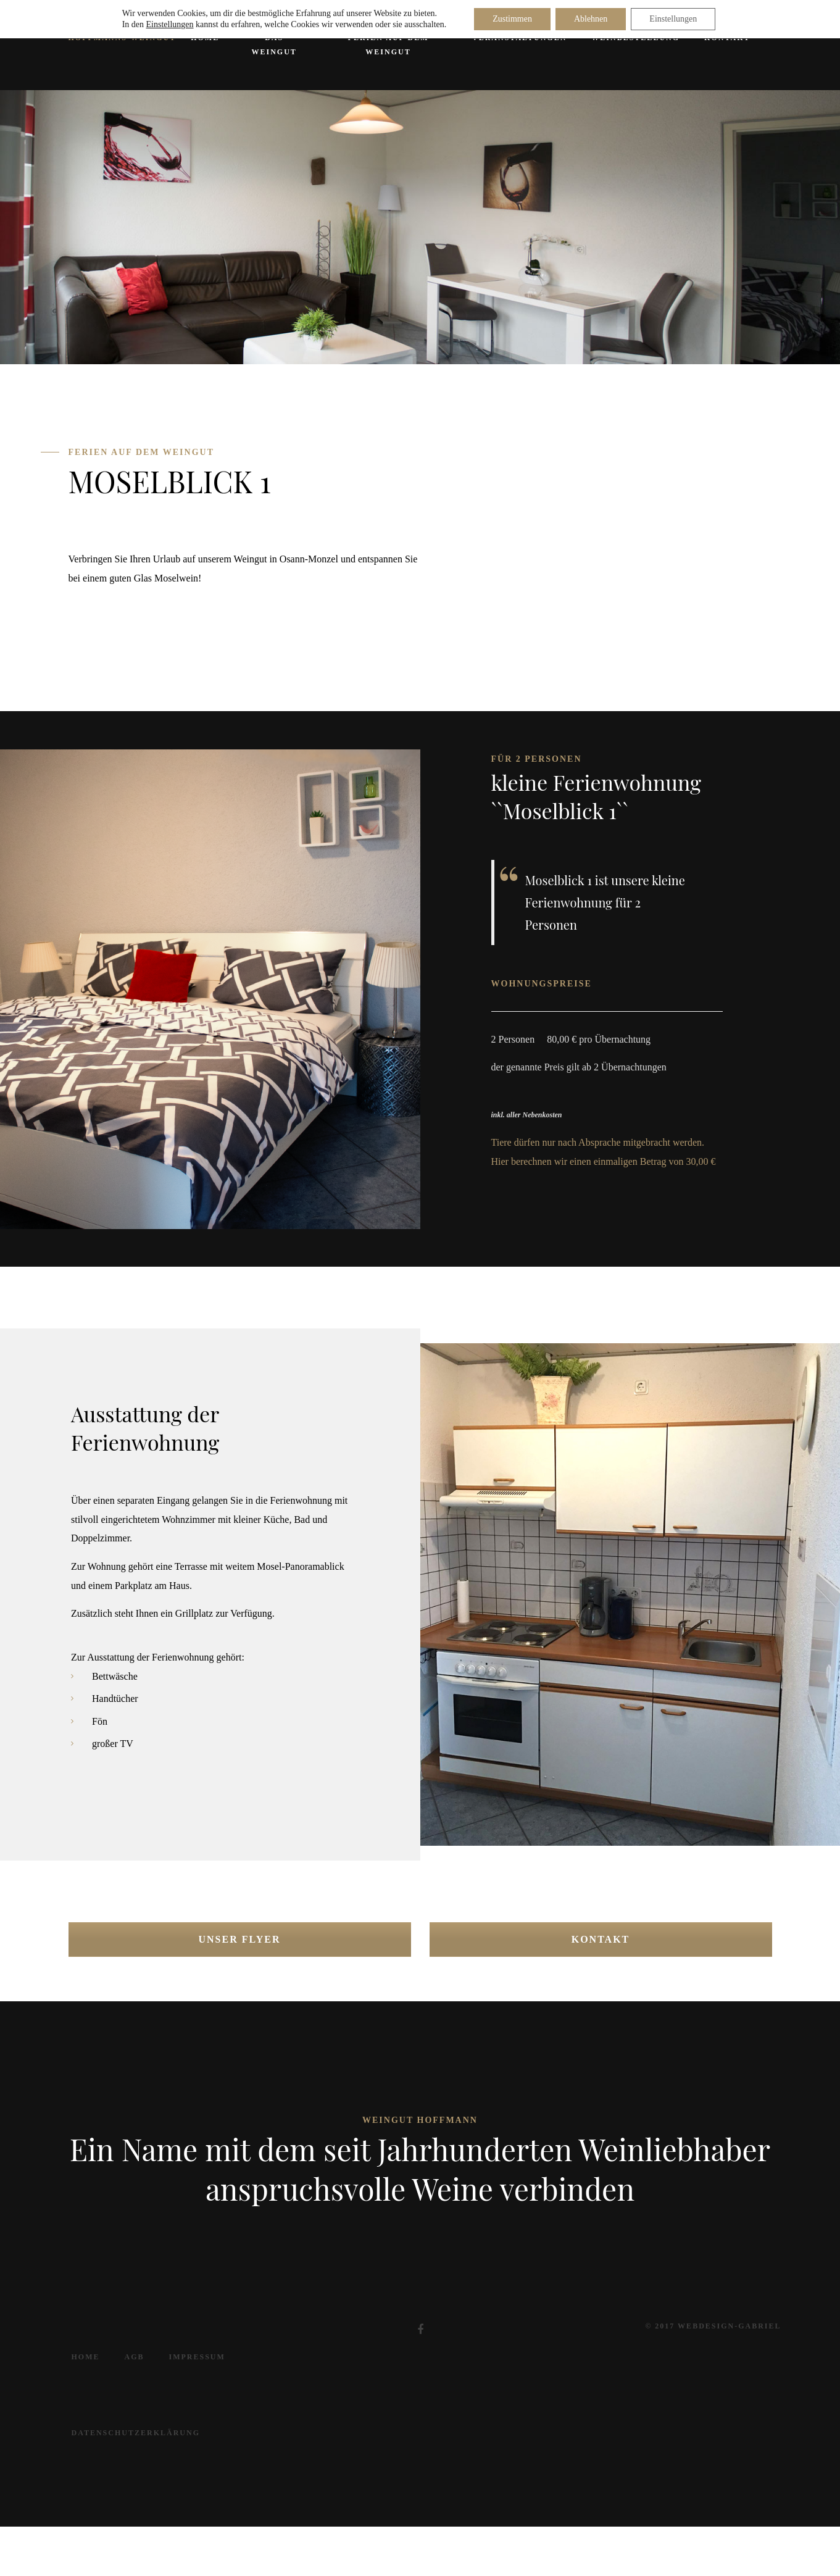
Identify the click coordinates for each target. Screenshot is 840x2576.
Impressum (197, 2357)
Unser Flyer (240, 1939)
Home (86, 2357)
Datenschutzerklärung (136, 2432)
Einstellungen (170, 24)
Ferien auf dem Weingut (388, 44)
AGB (134, 2357)
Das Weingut (273, 44)
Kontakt (601, 1939)
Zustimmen (512, 18)
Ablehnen (590, 18)
